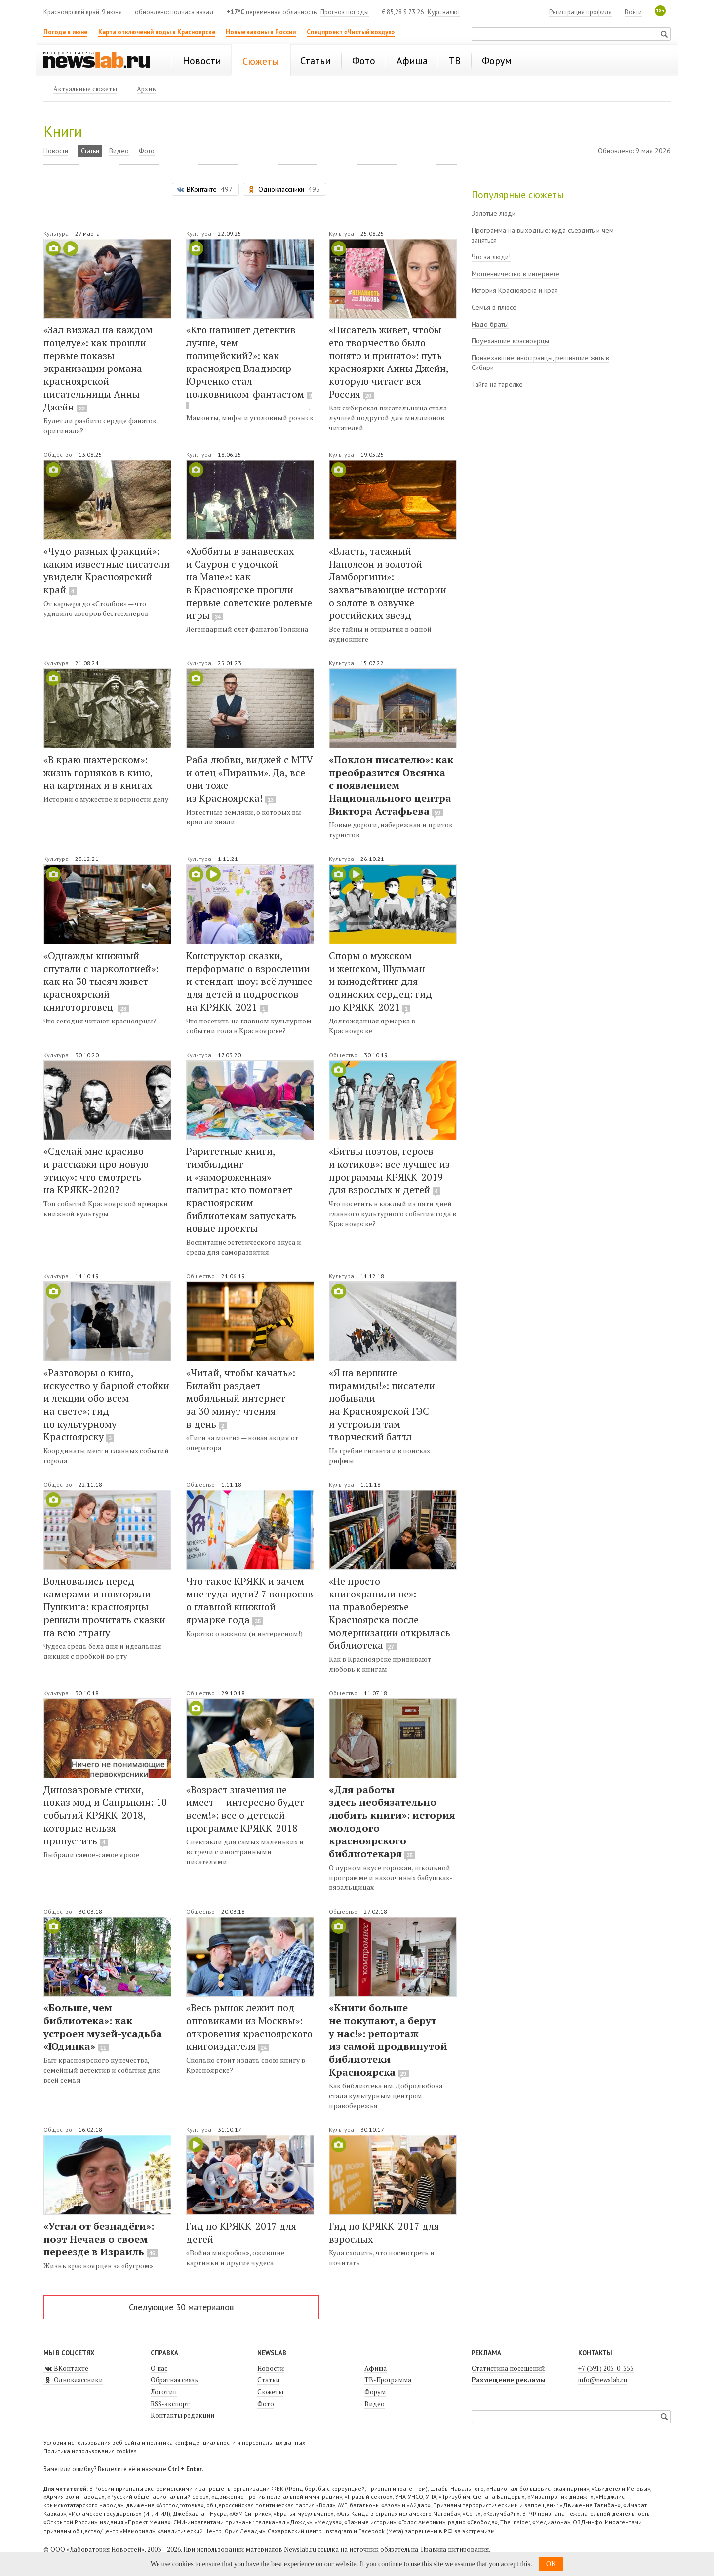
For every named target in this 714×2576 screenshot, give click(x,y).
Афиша (375, 2368)
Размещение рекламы (508, 2379)
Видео (119, 150)
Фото (147, 150)
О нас (159, 2368)
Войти (633, 12)
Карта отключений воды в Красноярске (156, 32)
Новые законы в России (261, 32)
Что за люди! (491, 256)
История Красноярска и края (515, 290)
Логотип (164, 2391)
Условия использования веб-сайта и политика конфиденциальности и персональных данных (174, 2442)
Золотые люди (494, 213)
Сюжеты (270, 2391)
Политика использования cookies (90, 2450)
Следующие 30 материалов (181, 2307)
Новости (55, 150)
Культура (56, 233)
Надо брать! (490, 324)
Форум (375, 2391)
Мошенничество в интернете (515, 273)
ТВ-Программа (387, 2379)
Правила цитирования (455, 2549)
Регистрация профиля (580, 12)
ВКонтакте (65, 2368)
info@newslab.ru (602, 2379)
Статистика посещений (508, 2368)
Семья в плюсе (494, 307)
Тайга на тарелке (497, 384)
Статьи (90, 150)
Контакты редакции (182, 2415)
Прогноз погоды (344, 12)
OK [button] (551, 2564)
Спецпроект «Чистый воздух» (351, 32)
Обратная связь (174, 2379)
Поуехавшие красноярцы (510, 340)
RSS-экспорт (170, 2403)
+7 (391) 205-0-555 (606, 2368)
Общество (58, 454)
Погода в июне (65, 32)
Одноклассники (73, 2379)
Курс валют (444, 12)
